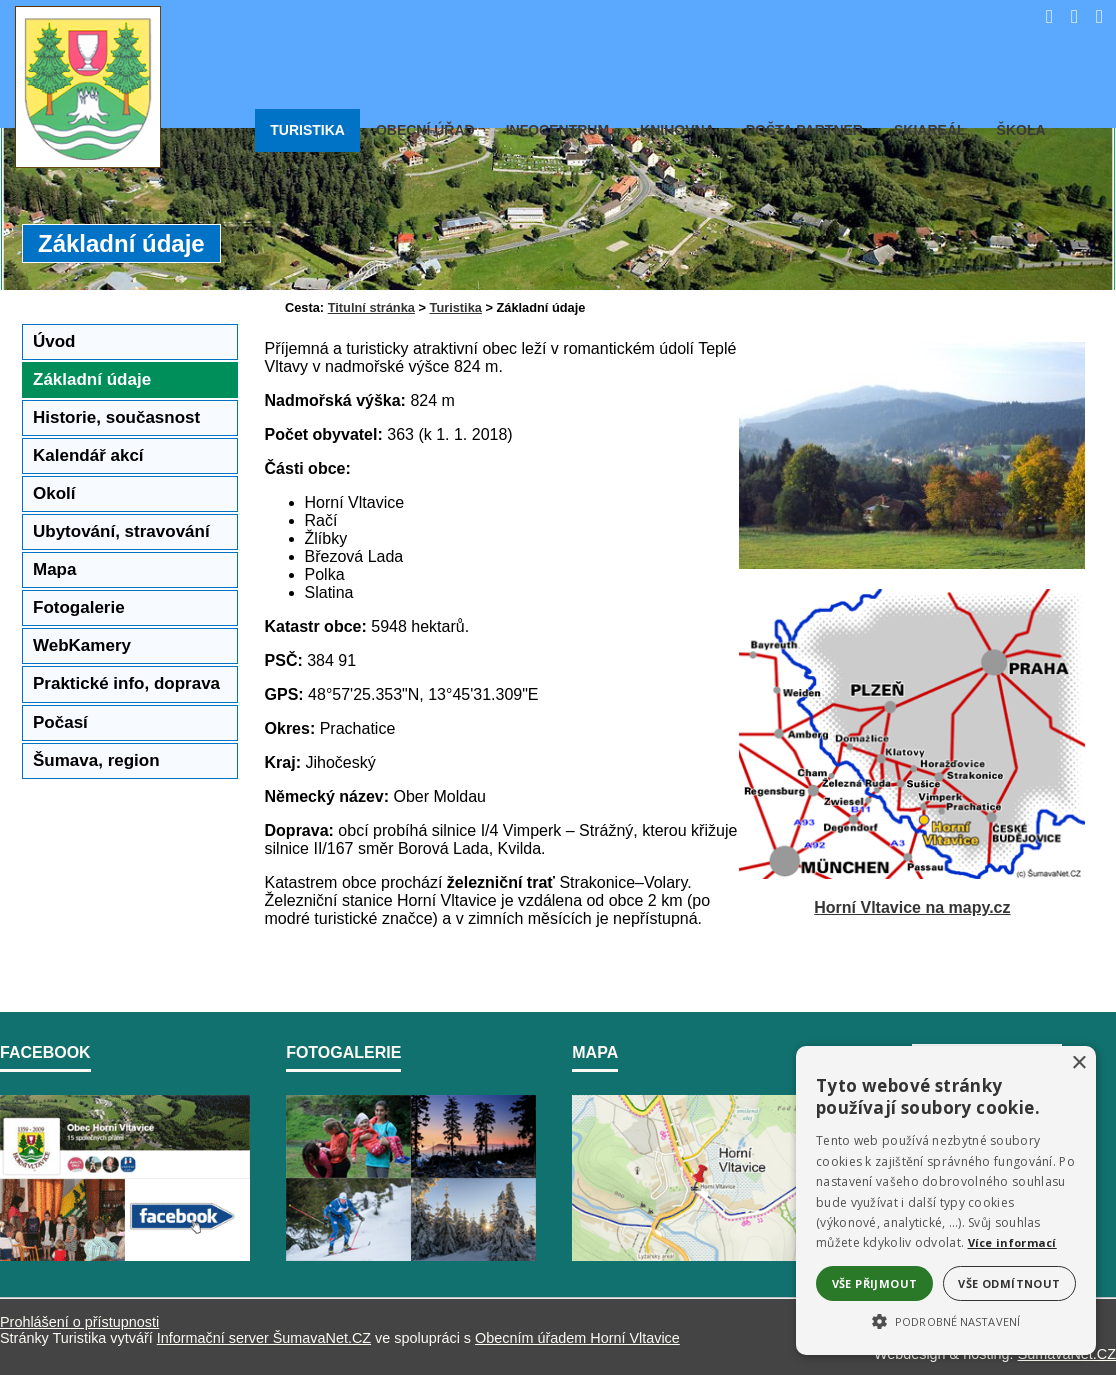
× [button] (1078, 1063)
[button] (946, 1320)
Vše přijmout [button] (875, 1283)
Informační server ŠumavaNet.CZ (264, 1338)
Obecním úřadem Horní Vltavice (577, 1338)
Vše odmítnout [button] (1009, 1283)
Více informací (1012, 1242)
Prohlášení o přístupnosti (79, 1322)
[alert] (946, 1200)
